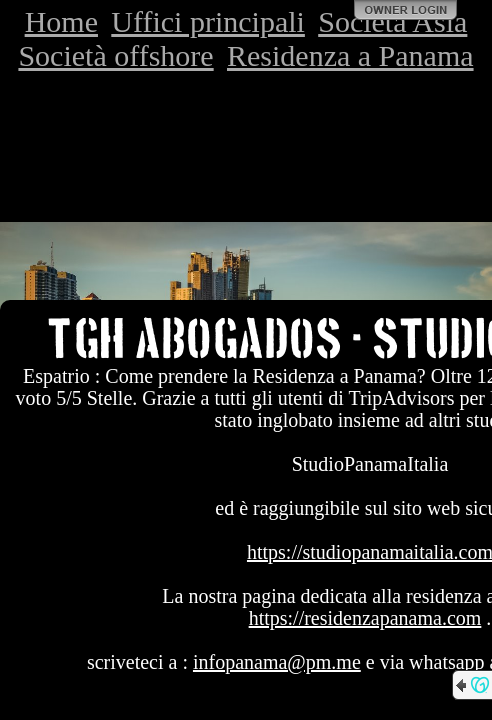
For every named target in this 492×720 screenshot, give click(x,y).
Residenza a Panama (350, 55)
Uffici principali (208, 21)
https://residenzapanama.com (365, 618)
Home (61, 21)
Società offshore (115, 55)
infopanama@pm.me (277, 662)
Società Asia (392, 21)
